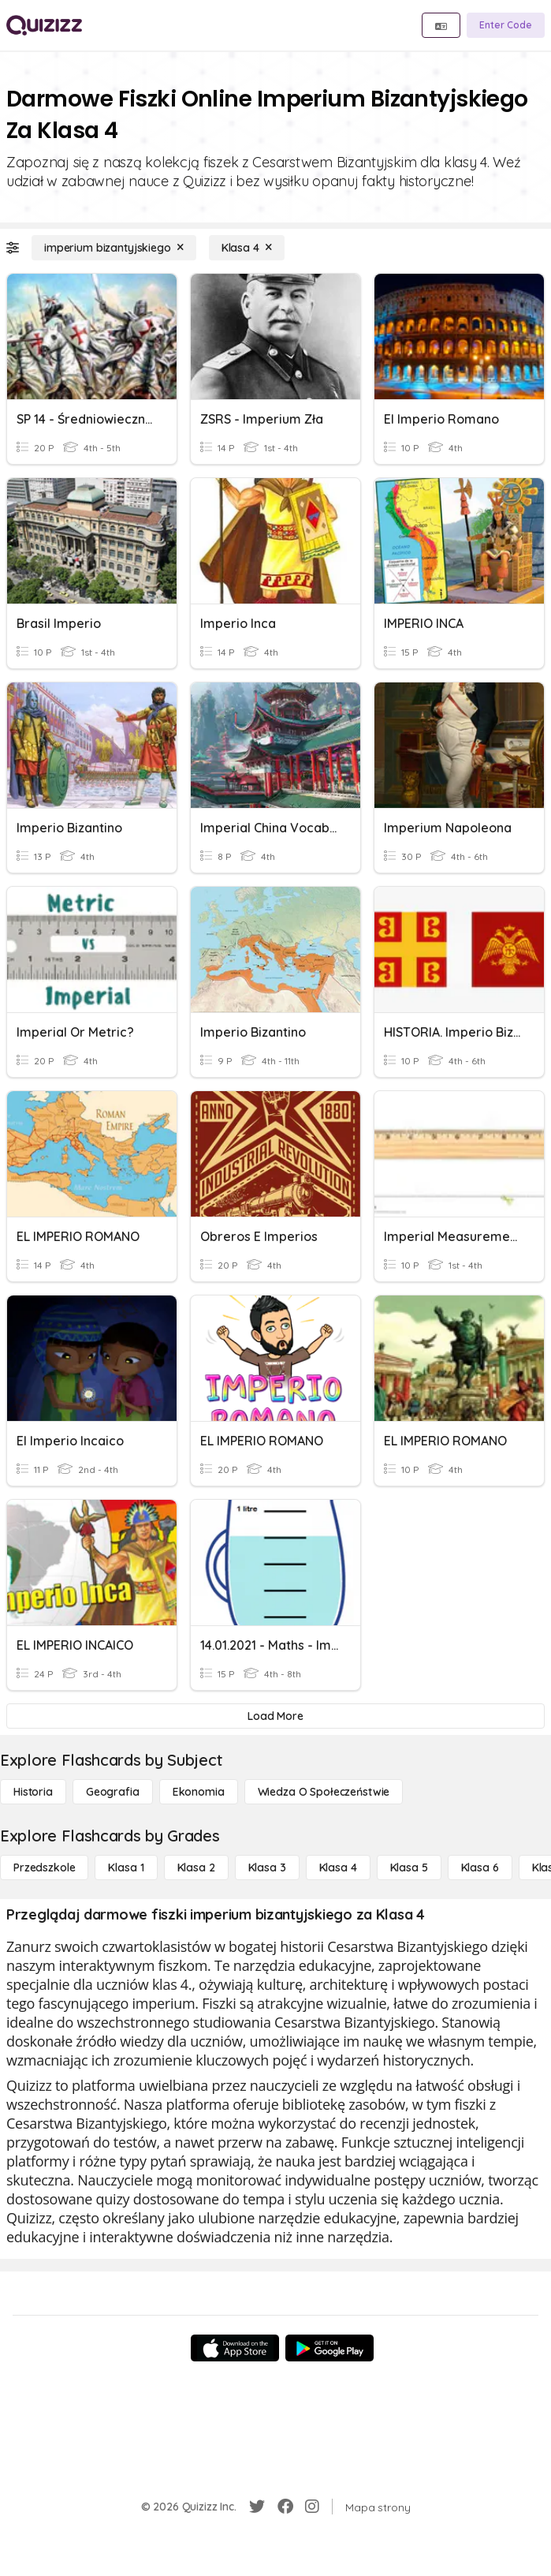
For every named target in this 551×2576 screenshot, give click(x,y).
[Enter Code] (506, 25)
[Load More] (275, 1716)
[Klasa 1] (126, 1867)
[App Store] (235, 2348)
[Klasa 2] (196, 1867)
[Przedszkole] (44, 1867)
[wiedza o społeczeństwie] (324, 1791)
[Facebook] (285, 2506)
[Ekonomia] (198, 1791)
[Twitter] (257, 2506)
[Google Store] (329, 2348)
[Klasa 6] (480, 1867)
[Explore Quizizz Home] (44, 25)
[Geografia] (113, 1791)
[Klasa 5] (409, 1867)
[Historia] (33, 1791)
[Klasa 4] (247, 247)
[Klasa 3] (267, 1867)
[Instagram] (312, 2506)
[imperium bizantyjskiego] (114, 247)
